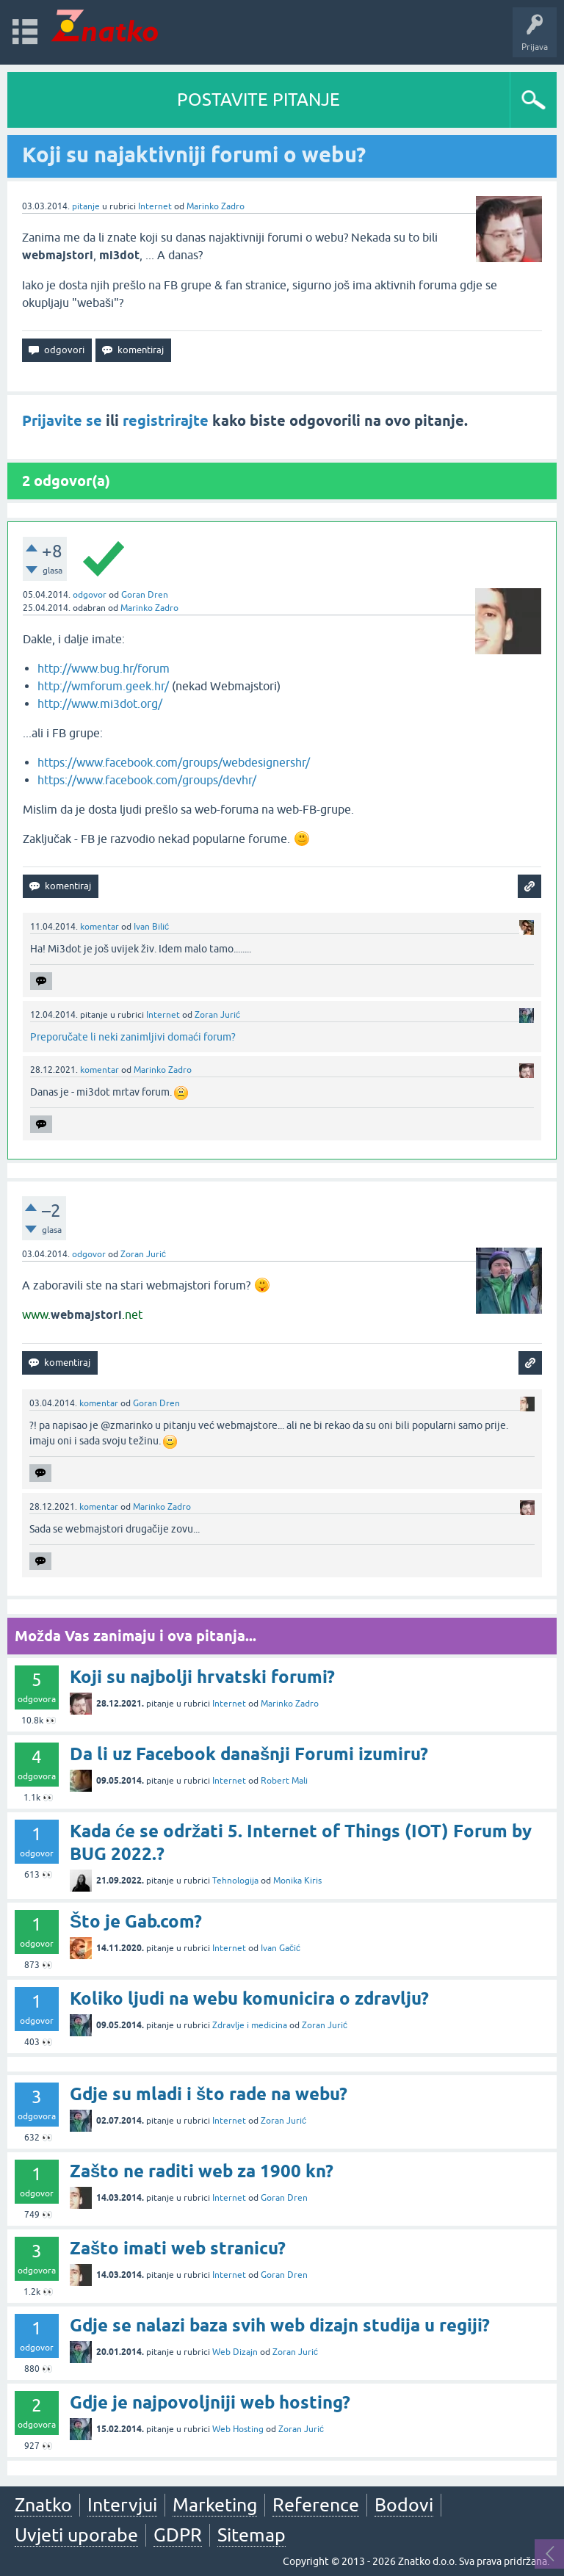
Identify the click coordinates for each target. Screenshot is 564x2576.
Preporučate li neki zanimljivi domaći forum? (133, 1037)
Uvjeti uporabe (76, 2535)
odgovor (89, 595)
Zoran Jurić (217, 1015)
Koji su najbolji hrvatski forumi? (202, 1676)
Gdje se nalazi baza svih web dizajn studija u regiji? (280, 2325)
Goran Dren (144, 595)
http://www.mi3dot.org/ (99, 703)
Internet (155, 206)
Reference (315, 2504)
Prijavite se (62, 421)
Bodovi (404, 2504)
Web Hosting (238, 2429)
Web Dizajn (235, 2352)
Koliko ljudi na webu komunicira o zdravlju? (249, 1998)
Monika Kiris (297, 1880)
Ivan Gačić (280, 1948)
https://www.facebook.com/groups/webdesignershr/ (173, 762)
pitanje (86, 206)
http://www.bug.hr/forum (103, 668)
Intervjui (122, 2504)
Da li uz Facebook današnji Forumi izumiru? (249, 1754)
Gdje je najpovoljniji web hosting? (210, 2402)
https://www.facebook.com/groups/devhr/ (146, 779)
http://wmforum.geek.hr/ (103, 685)
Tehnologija (235, 1880)
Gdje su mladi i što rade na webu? (208, 2094)
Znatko (43, 2504)
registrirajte (166, 421)
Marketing (215, 2504)
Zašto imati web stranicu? (178, 2248)
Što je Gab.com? (136, 1921)
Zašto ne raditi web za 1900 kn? (201, 2171)
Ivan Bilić (151, 927)
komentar (99, 927)
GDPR (177, 2535)
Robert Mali (284, 1781)
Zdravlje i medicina (249, 2025)
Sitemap (251, 2535)
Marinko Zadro (216, 206)
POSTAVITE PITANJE (258, 99)
